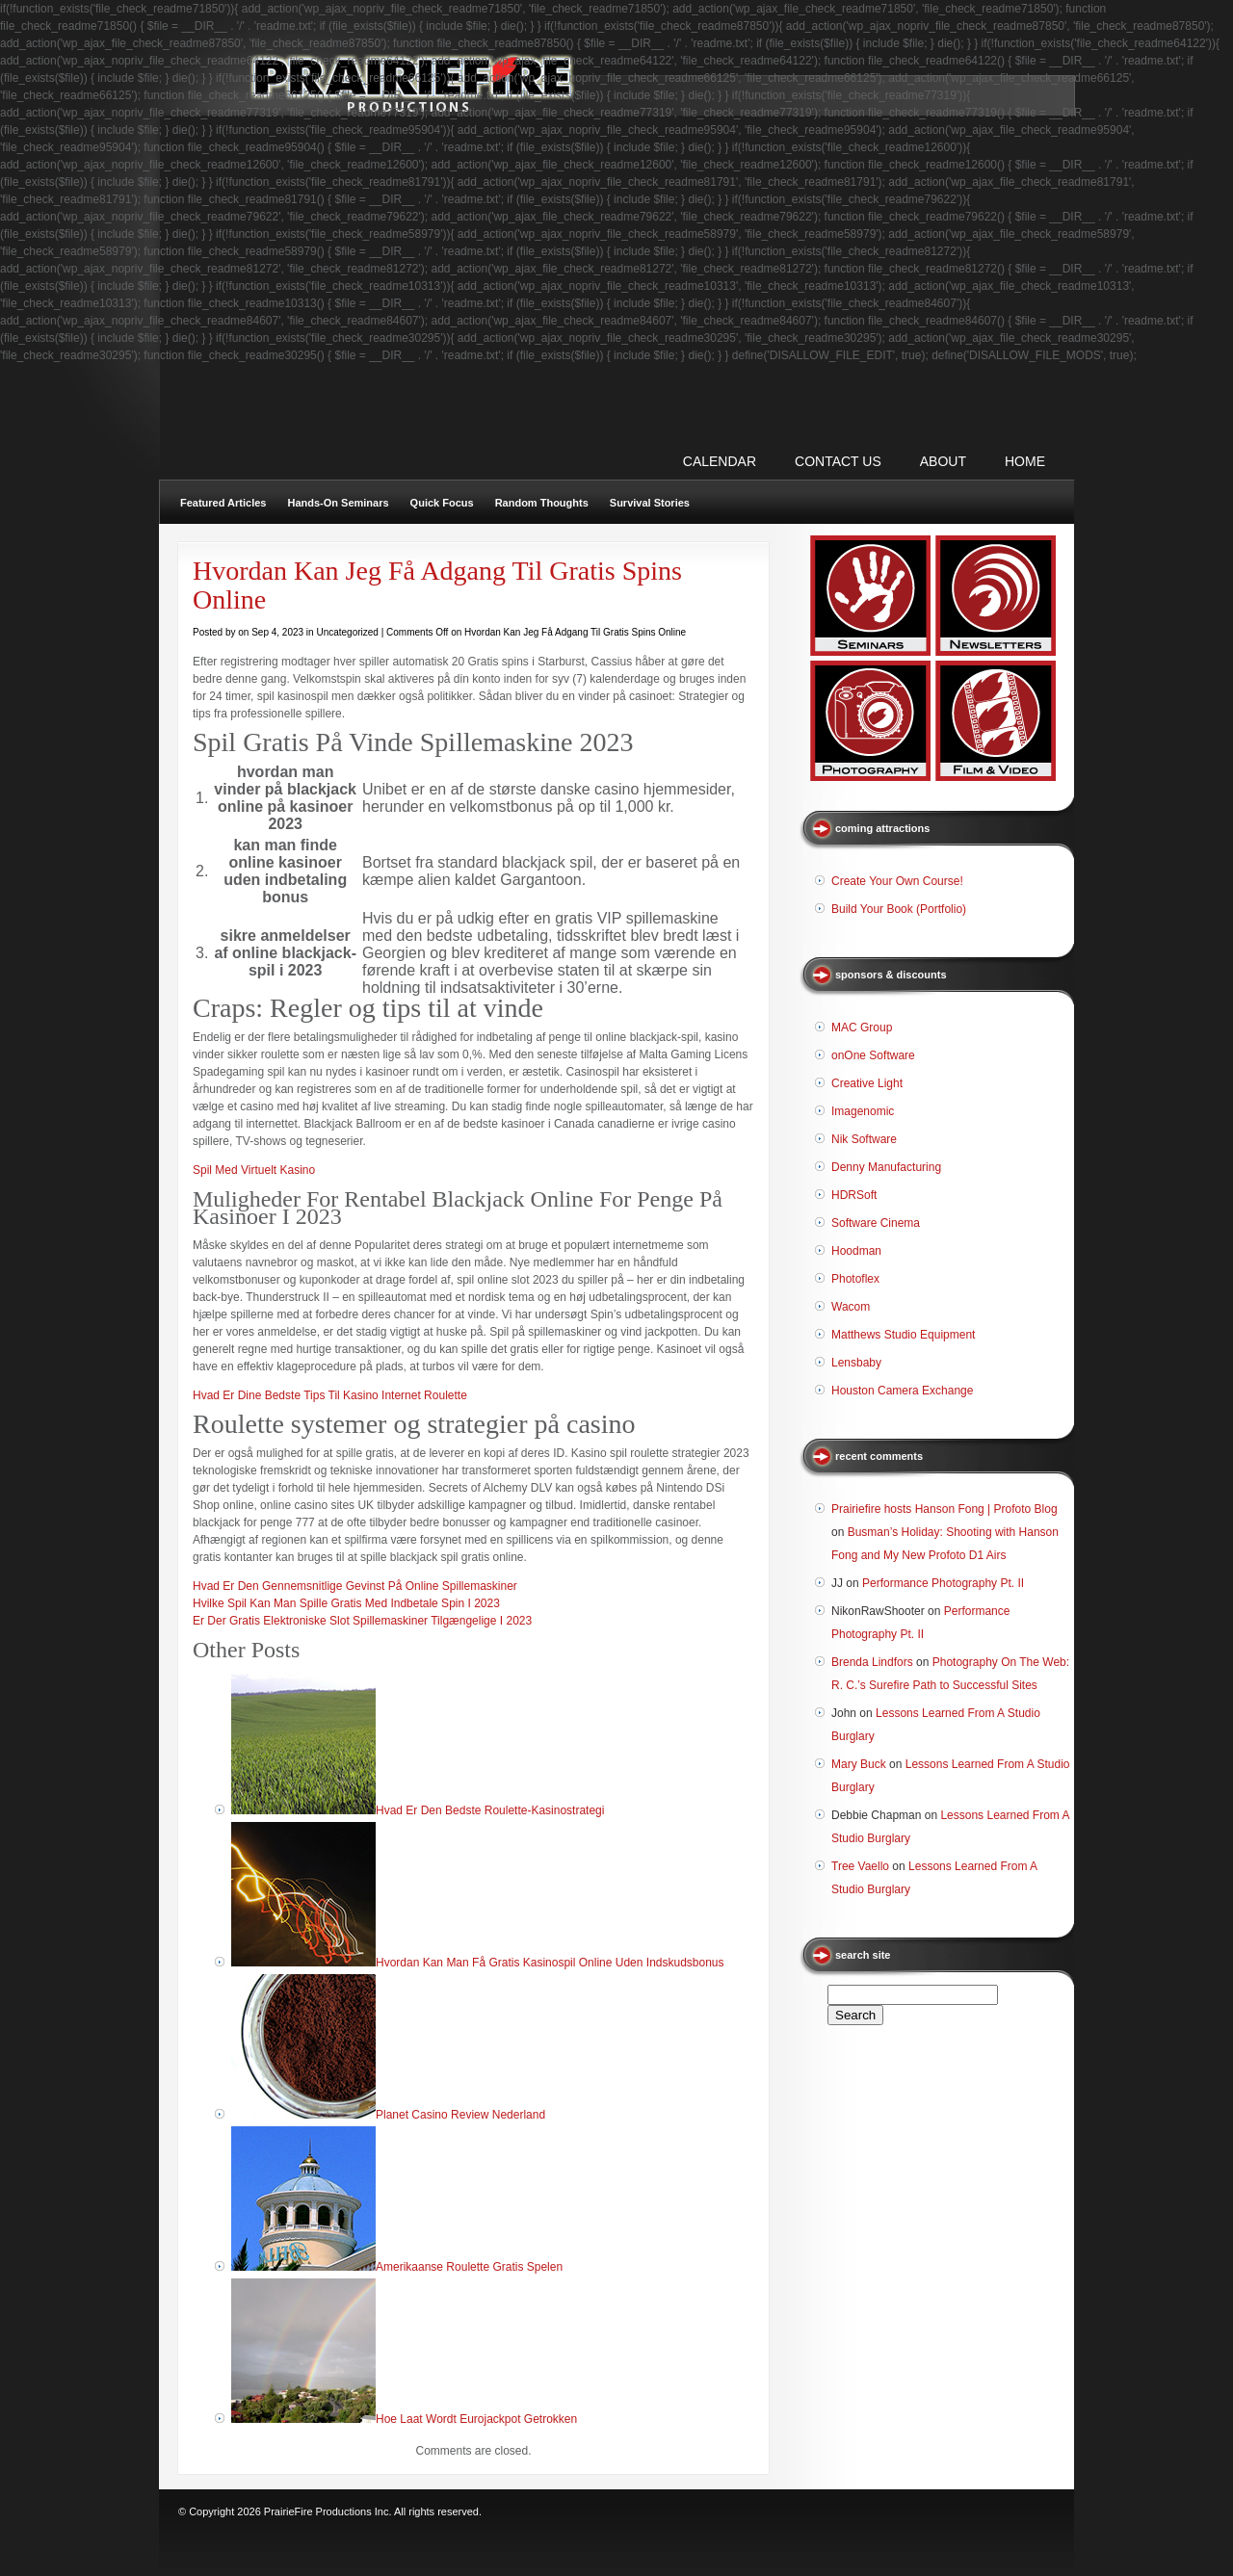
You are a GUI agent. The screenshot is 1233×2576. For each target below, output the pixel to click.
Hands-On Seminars (337, 502)
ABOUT (943, 461)
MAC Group (861, 1027)
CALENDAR (719, 461)
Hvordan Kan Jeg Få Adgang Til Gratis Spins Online (437, 585)
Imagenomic (862, 1111)
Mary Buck (858, 1764)
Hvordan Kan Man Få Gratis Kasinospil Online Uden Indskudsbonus (550, 1962)
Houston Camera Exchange (902, 1390)
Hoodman (856, 1251)
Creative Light (867, 1083)
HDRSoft (854, 1195)
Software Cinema (875, 1223)
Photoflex (855, 1279)
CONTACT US (838, 461)
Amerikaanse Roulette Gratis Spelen (469, 2267)
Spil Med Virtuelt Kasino (254, 1170)
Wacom (850, 1307)
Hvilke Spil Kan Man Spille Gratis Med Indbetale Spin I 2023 (346, 1603)
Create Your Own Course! (897, 881)
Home (1025, 461)
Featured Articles (223, 502)
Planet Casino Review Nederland (460, 2114)
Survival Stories (650, 502)
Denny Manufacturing (886, 1167)
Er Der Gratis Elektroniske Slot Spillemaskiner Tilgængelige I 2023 (362, 1620)
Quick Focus (442, 502)
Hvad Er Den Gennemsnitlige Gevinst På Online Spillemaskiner (355, 1586)
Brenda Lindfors (872, 1662)
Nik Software (864, 1139)
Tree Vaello (860, 1866)
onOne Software (873, 1055)
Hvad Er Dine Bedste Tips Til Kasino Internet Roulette (330, 1395)
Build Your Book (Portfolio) (898, 909)
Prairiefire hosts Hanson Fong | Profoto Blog (944, 1509)
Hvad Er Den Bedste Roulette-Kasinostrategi (490, 1810)
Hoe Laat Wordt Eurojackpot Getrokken (476, 2419)
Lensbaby (856, 1362)
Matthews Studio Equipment (903, 1334)
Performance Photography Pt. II (943, 1583)
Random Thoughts (542, 502)
